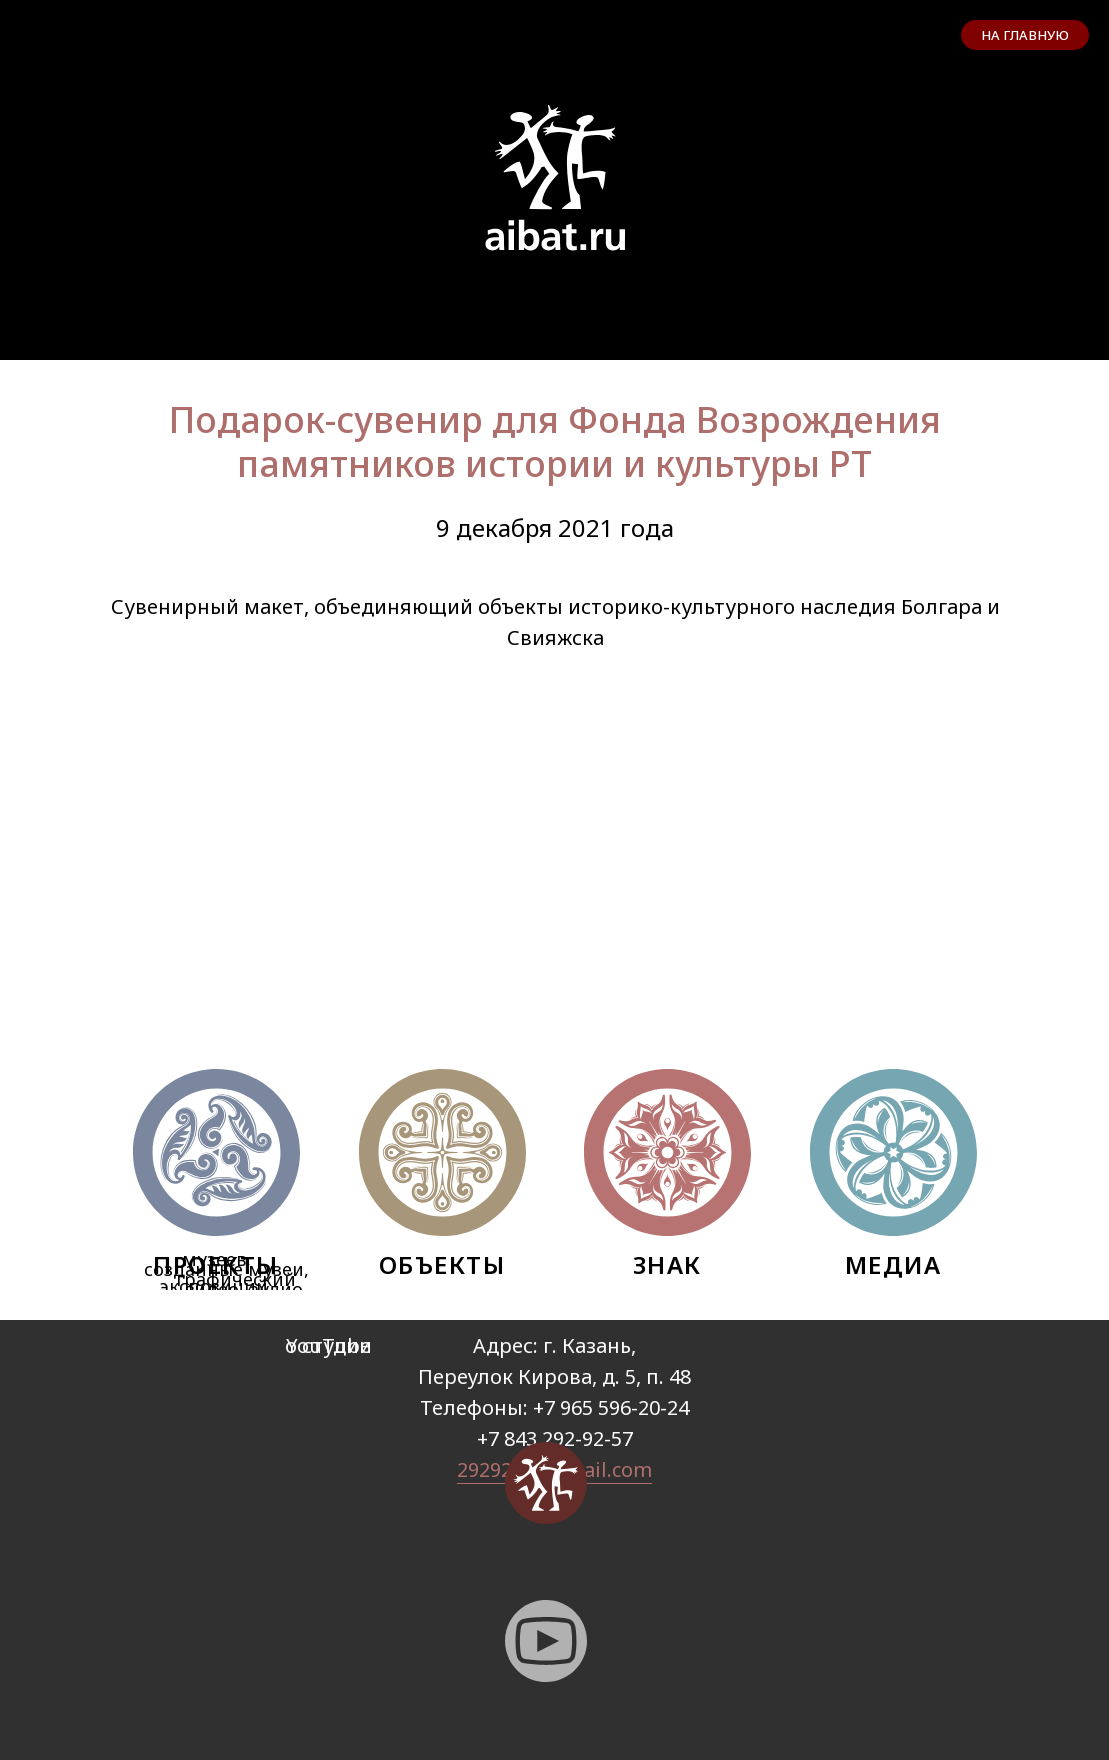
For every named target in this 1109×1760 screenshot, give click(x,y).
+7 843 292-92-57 (555, 1438)
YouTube (328, 1345)
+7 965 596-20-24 (611, 1407)
